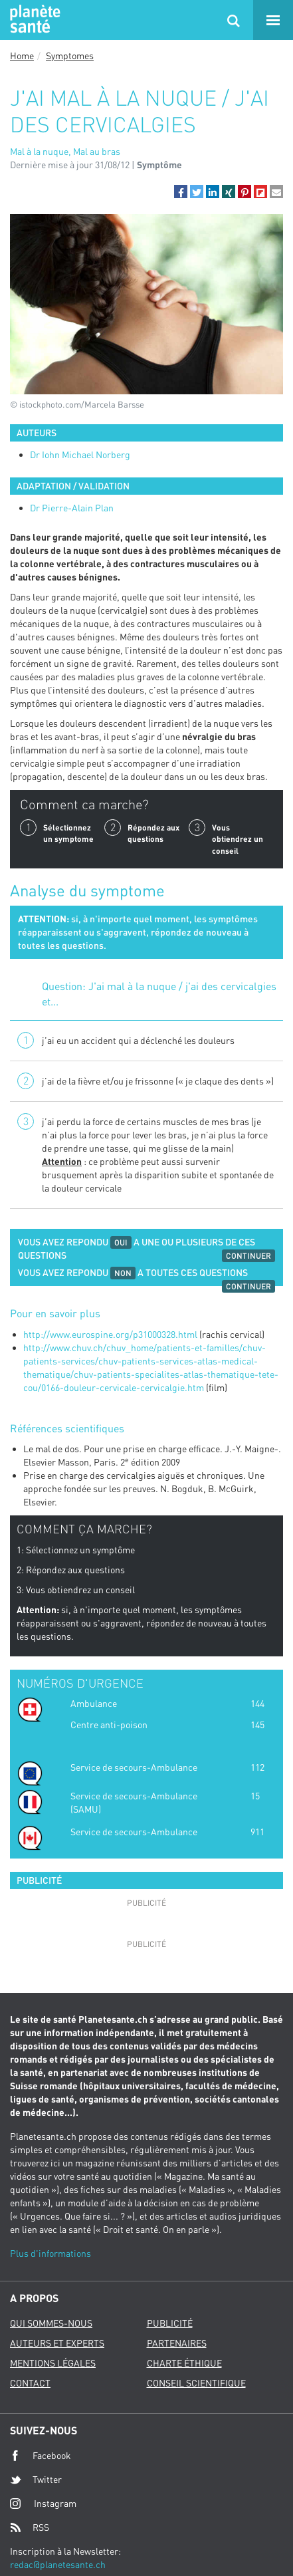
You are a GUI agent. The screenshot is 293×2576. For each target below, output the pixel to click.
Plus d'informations (50, 2253)
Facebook (40, 2455)
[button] (180, 191)
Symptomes (70, 55)
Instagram (43, 2503)
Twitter (36, 2479)
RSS (29, 2527)
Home (22, 55)
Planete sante (33, 20)
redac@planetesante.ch (58, 2564)
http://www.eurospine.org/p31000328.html (110, 1334)
